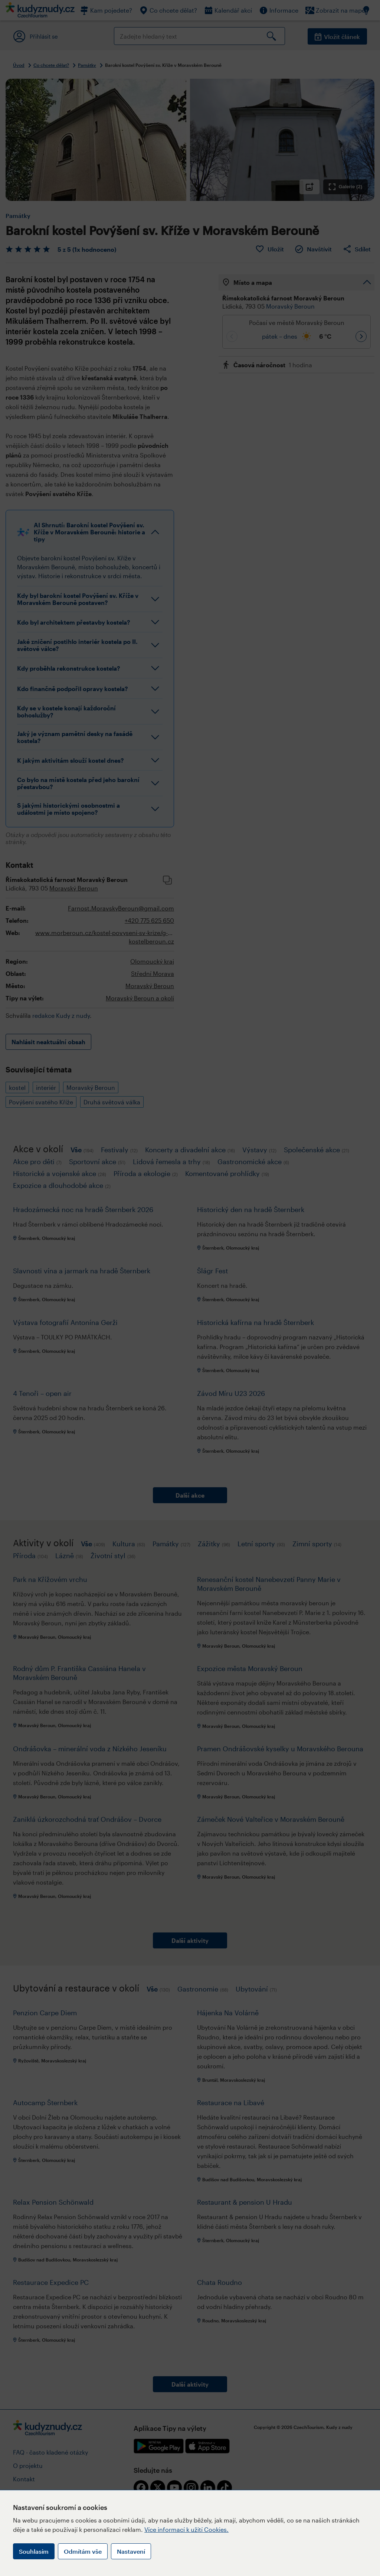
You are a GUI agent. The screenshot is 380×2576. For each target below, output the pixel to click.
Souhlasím (34, 2551)
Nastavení (131, 2551)
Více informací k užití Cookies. (186, 2529)
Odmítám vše (83, 2551)
